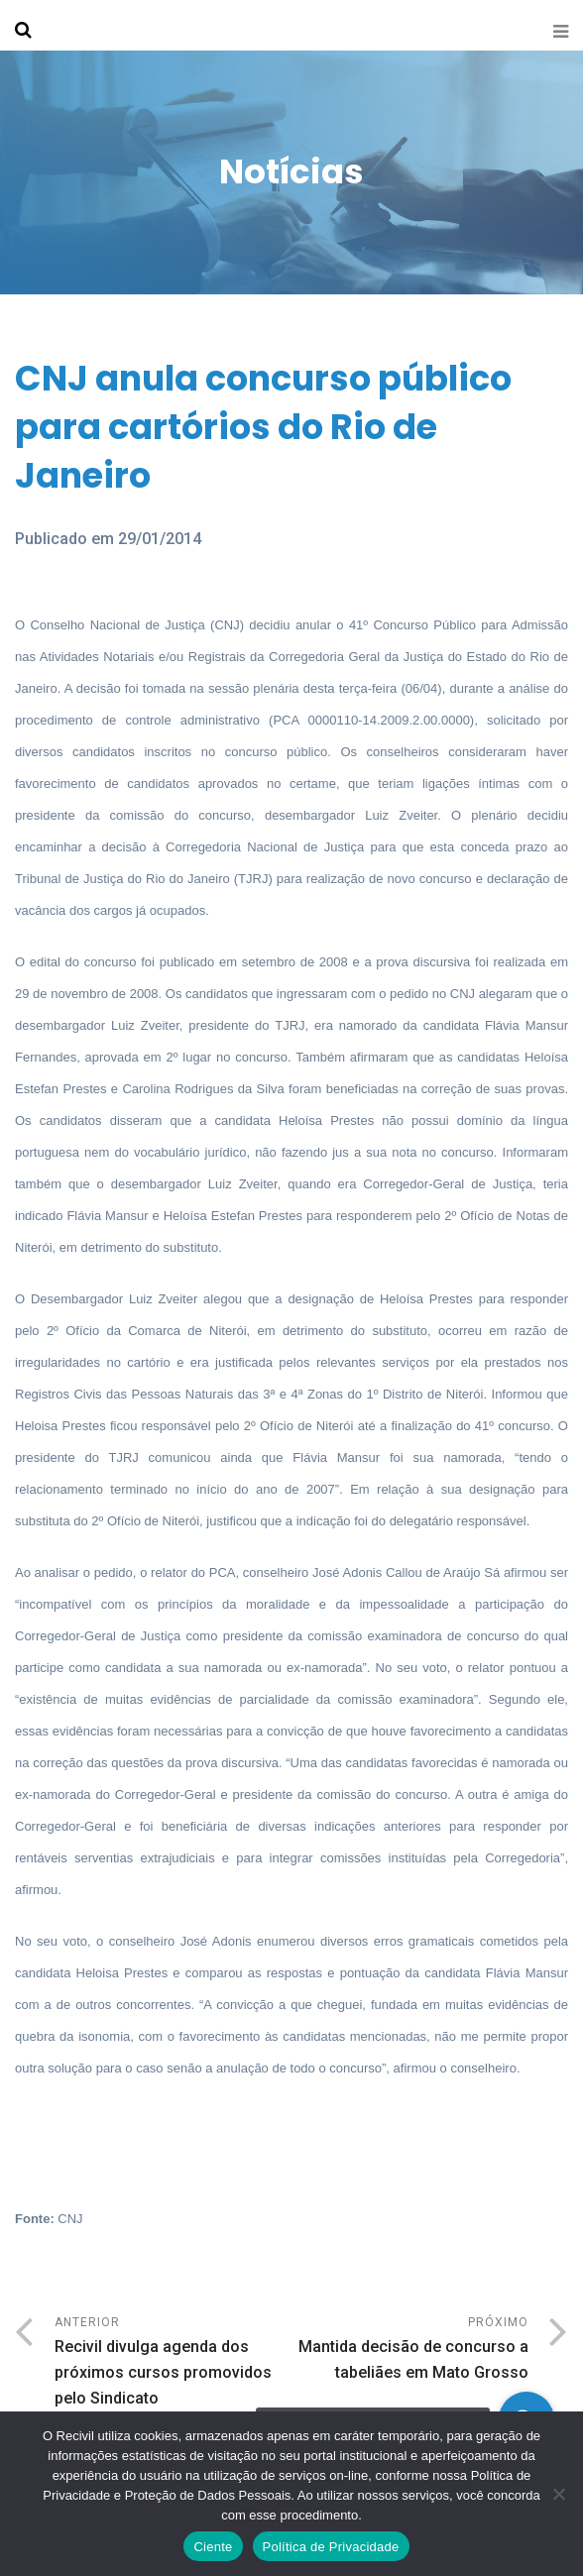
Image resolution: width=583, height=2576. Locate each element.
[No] (558, 2494)
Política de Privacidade (331, 2546)
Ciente (212, 2546)
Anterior (173, 2363)
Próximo (410, 2350)
